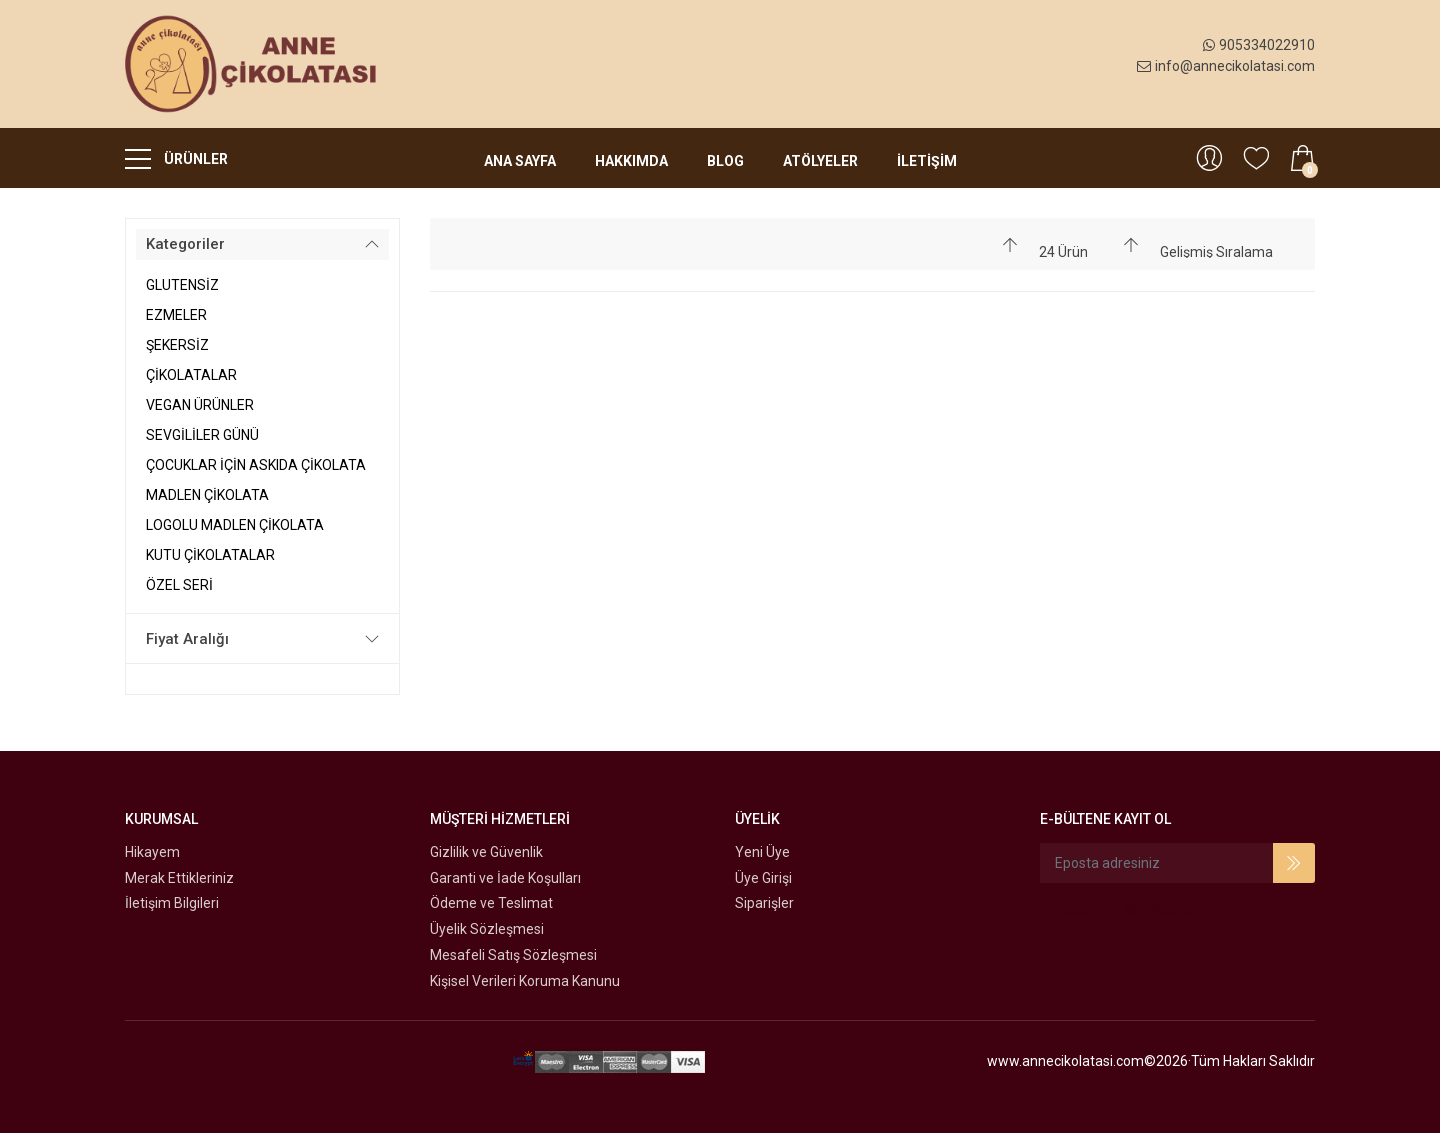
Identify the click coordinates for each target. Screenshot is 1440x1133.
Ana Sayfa (520, 161)
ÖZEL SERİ (179, 585)
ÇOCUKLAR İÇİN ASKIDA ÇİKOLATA (256, 465)
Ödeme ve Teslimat (491, 903)
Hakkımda (631, 161)
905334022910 (1259, 45)
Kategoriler (185, 244)
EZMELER (176, 315)
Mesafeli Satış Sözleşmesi (513, 955)
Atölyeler (820, 161)
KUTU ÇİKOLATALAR (210, 555)
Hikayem (152, 852)
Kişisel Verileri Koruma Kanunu (525, 981)
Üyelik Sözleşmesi (487, 929)
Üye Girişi (763, 878)
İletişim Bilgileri (172, 903)
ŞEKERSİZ (177, 345)
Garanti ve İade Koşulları (505, 878)
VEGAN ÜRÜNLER (200, 405)
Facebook (1076, 909)
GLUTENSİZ (182, 285)
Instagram (1165, 909)
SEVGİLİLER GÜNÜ (202, 435)
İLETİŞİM (927, 161)
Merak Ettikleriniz (179, 878)
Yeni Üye (762, 852)
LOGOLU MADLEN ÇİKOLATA (235, 525)
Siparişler (764, 903)
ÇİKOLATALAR (191, 375)
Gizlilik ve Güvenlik (486, 852)
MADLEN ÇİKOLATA (207, 495)
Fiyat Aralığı (187, 639)
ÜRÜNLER (176, 158)
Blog (725, 161)
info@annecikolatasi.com (1226, 66)
